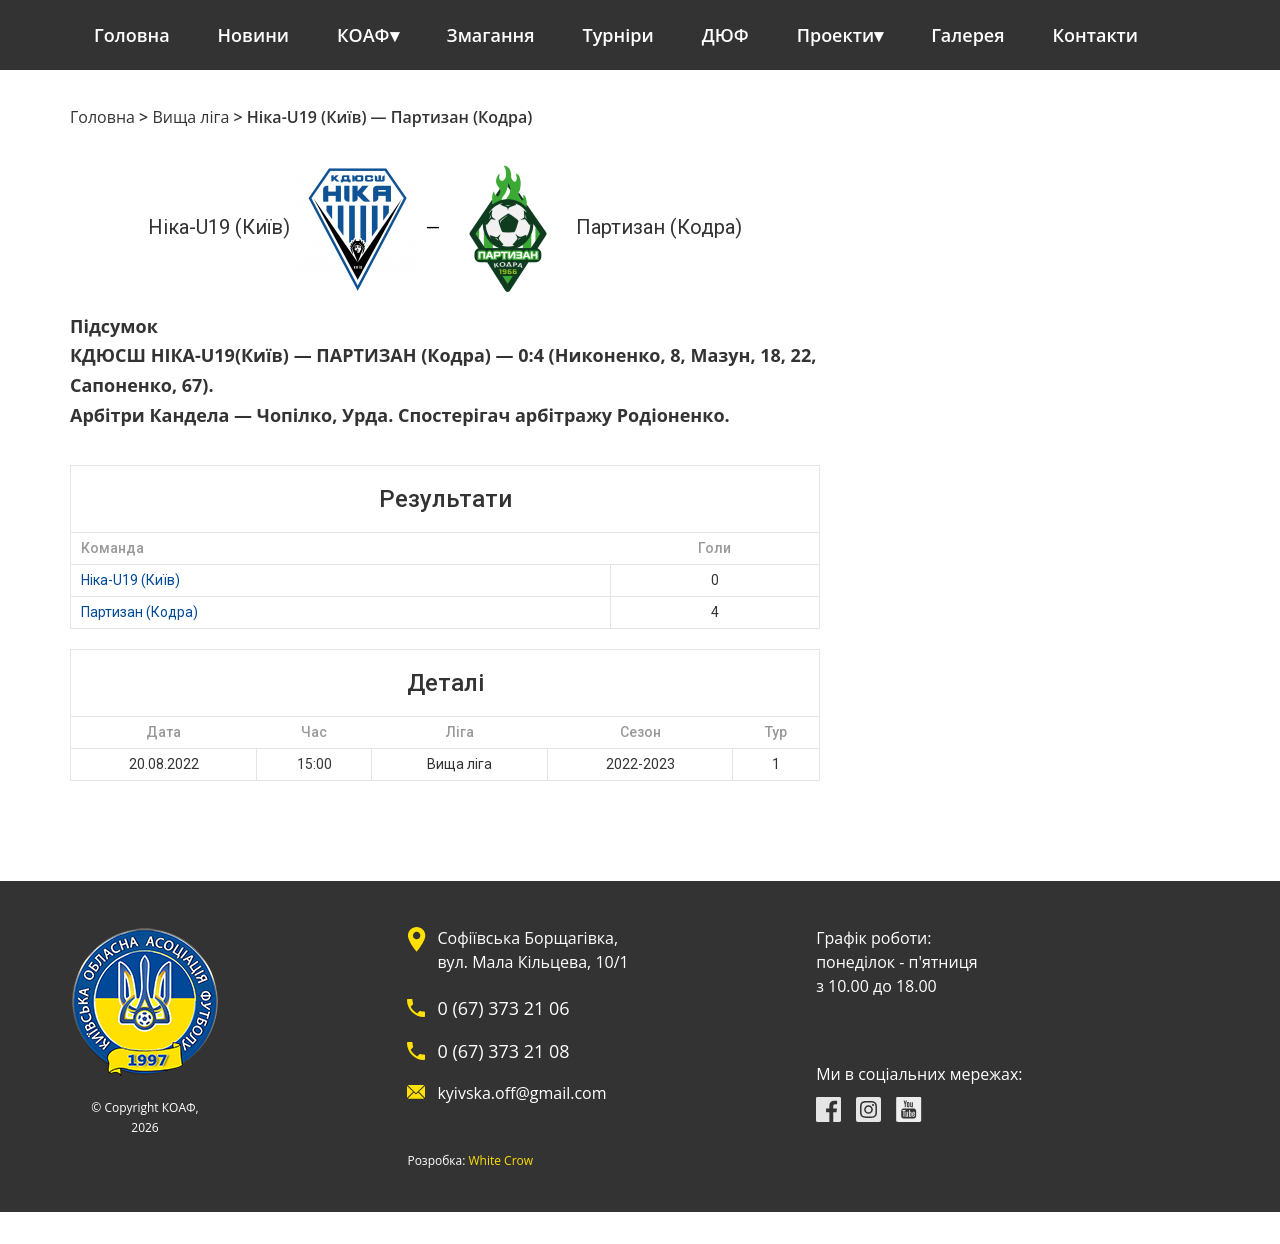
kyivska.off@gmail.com (521, 1093)
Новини (253, 35)
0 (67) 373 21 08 (503, 1051)
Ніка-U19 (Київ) (130, 580)
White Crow (501, 1161)
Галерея (967, 35)
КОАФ (363, 35)
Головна (132, 35)
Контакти (1096, 35)
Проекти (835, 35)
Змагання (491, 35)
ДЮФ (725, 35)
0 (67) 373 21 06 (503, 1008)
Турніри (618, 35)
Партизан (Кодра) (139, 612)
